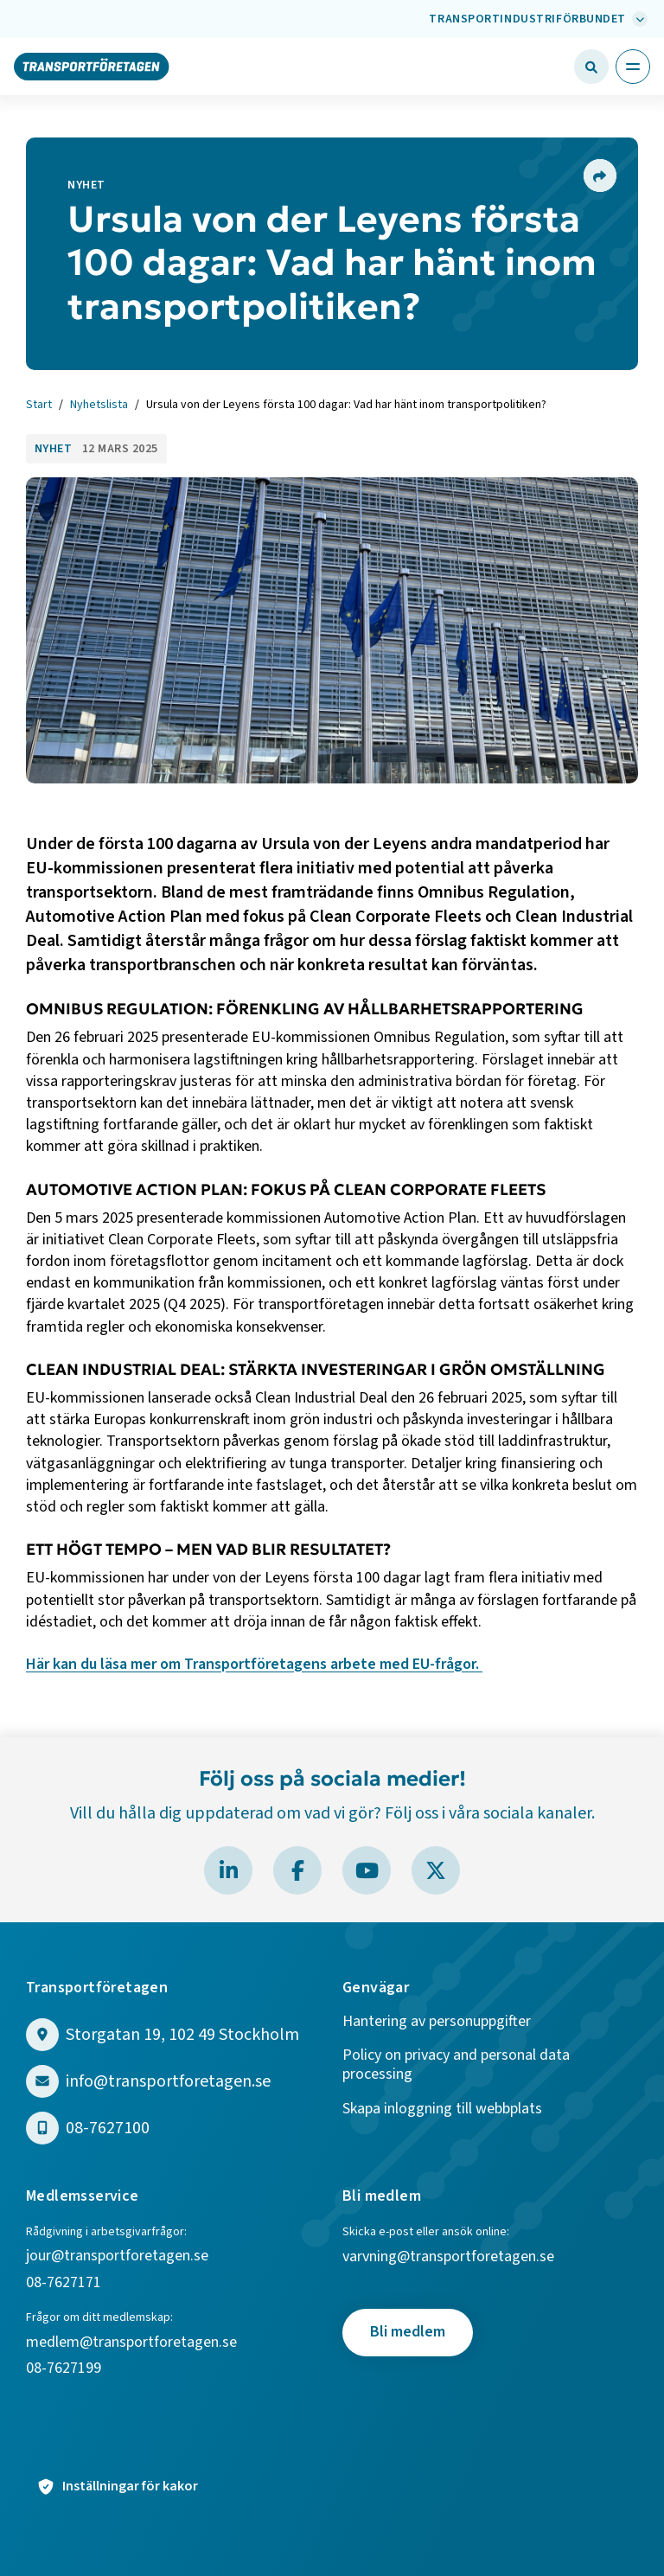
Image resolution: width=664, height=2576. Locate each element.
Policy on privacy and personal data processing (456, 2065)
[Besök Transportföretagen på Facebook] (297, 1870)
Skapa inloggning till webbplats (442, 2109)
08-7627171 (63, 2283)
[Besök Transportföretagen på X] (436, 1870)
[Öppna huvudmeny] (633, 66)
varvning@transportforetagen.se (448, 2257)
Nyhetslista (99, 405)
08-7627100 (108, 2128)
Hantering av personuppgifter (436, 2022)
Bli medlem (407, 2332)
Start (39, 405)
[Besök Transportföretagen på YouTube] (366, 1870)
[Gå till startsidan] (91, 65)
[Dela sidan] (599, 175)
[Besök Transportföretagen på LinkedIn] (228, 1870)
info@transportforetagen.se (168, 2082)
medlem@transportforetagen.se (131, 2343)
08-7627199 (65, 2369)
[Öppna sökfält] (591, 66)
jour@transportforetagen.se (117, 2256)
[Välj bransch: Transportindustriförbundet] (536, 19)
